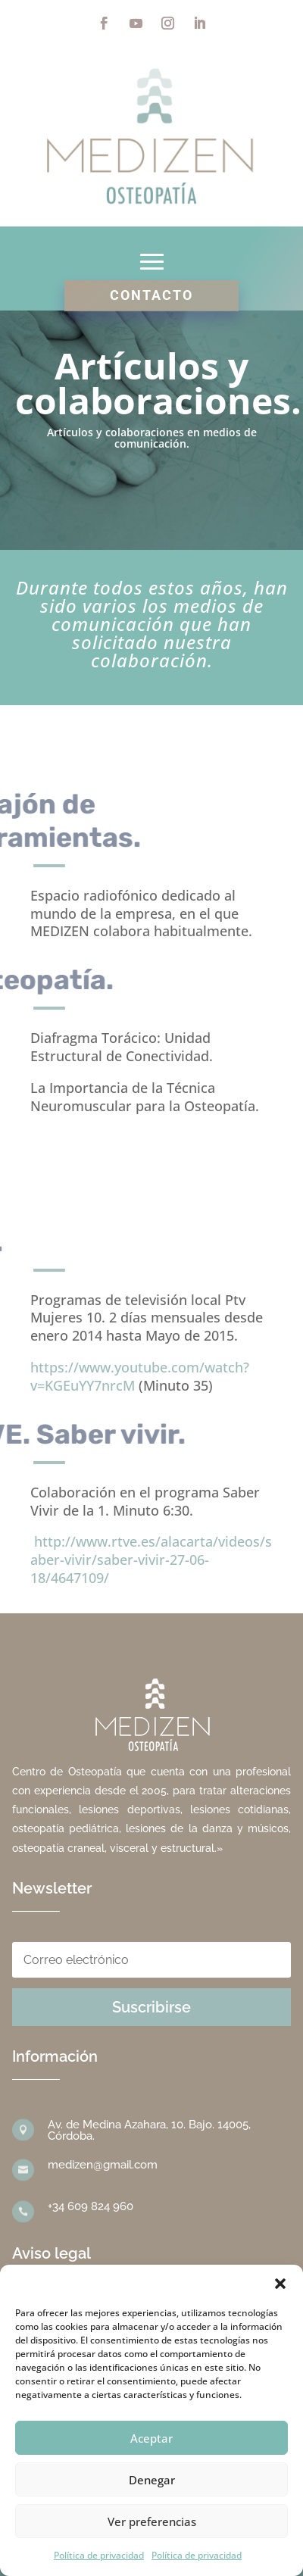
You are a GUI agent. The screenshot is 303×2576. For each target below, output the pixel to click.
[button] (280, 2283)
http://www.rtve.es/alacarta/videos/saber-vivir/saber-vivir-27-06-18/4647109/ (151, 1559)
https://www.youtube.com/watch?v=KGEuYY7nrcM (139, 1376)
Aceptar (151, 2438)
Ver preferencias (152, 2521)
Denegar (152, 2479)
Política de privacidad (99, 2555)
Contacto (151, 295)
